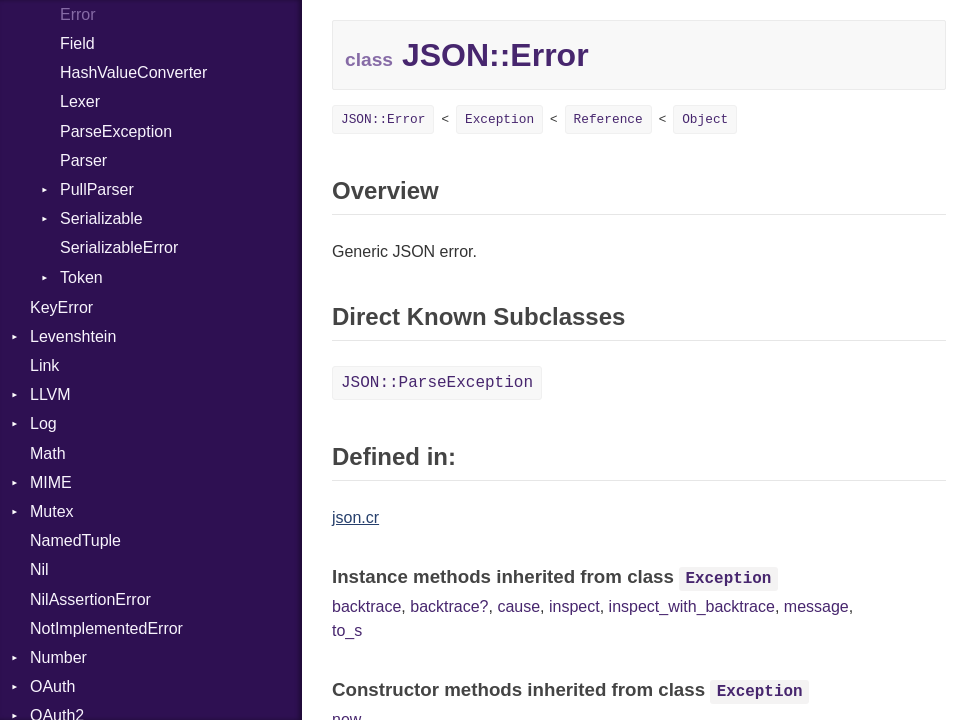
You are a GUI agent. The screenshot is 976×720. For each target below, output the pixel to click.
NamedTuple (75, 540)
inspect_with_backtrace (692, 606)
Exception (499, 119)
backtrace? (449, 606)
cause (518, 606)
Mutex (52, 511)
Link (44, 365)
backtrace (366, 606)
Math (48, 453)
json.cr (355, 517)
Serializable (101, 218)
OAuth (52, 686)
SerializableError (119, 247)
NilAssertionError (90, 599)
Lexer (80, 101)
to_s (347, 630)
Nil (39, 569)
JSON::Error (383, 119)
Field (77, 43)
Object (705, 119)
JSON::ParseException (437, 383)
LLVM (50, 394)
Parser (83, 160)
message (816, 606)
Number (58, 657)
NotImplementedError (106, 628)
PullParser (97, 189)
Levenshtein (73, 336)
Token (81, 277)
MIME (51, 482)
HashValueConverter (133, 72)
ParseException (116, 131)
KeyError (61, 307)
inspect (574, 606)
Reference (608, 119)
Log (43, 423)
